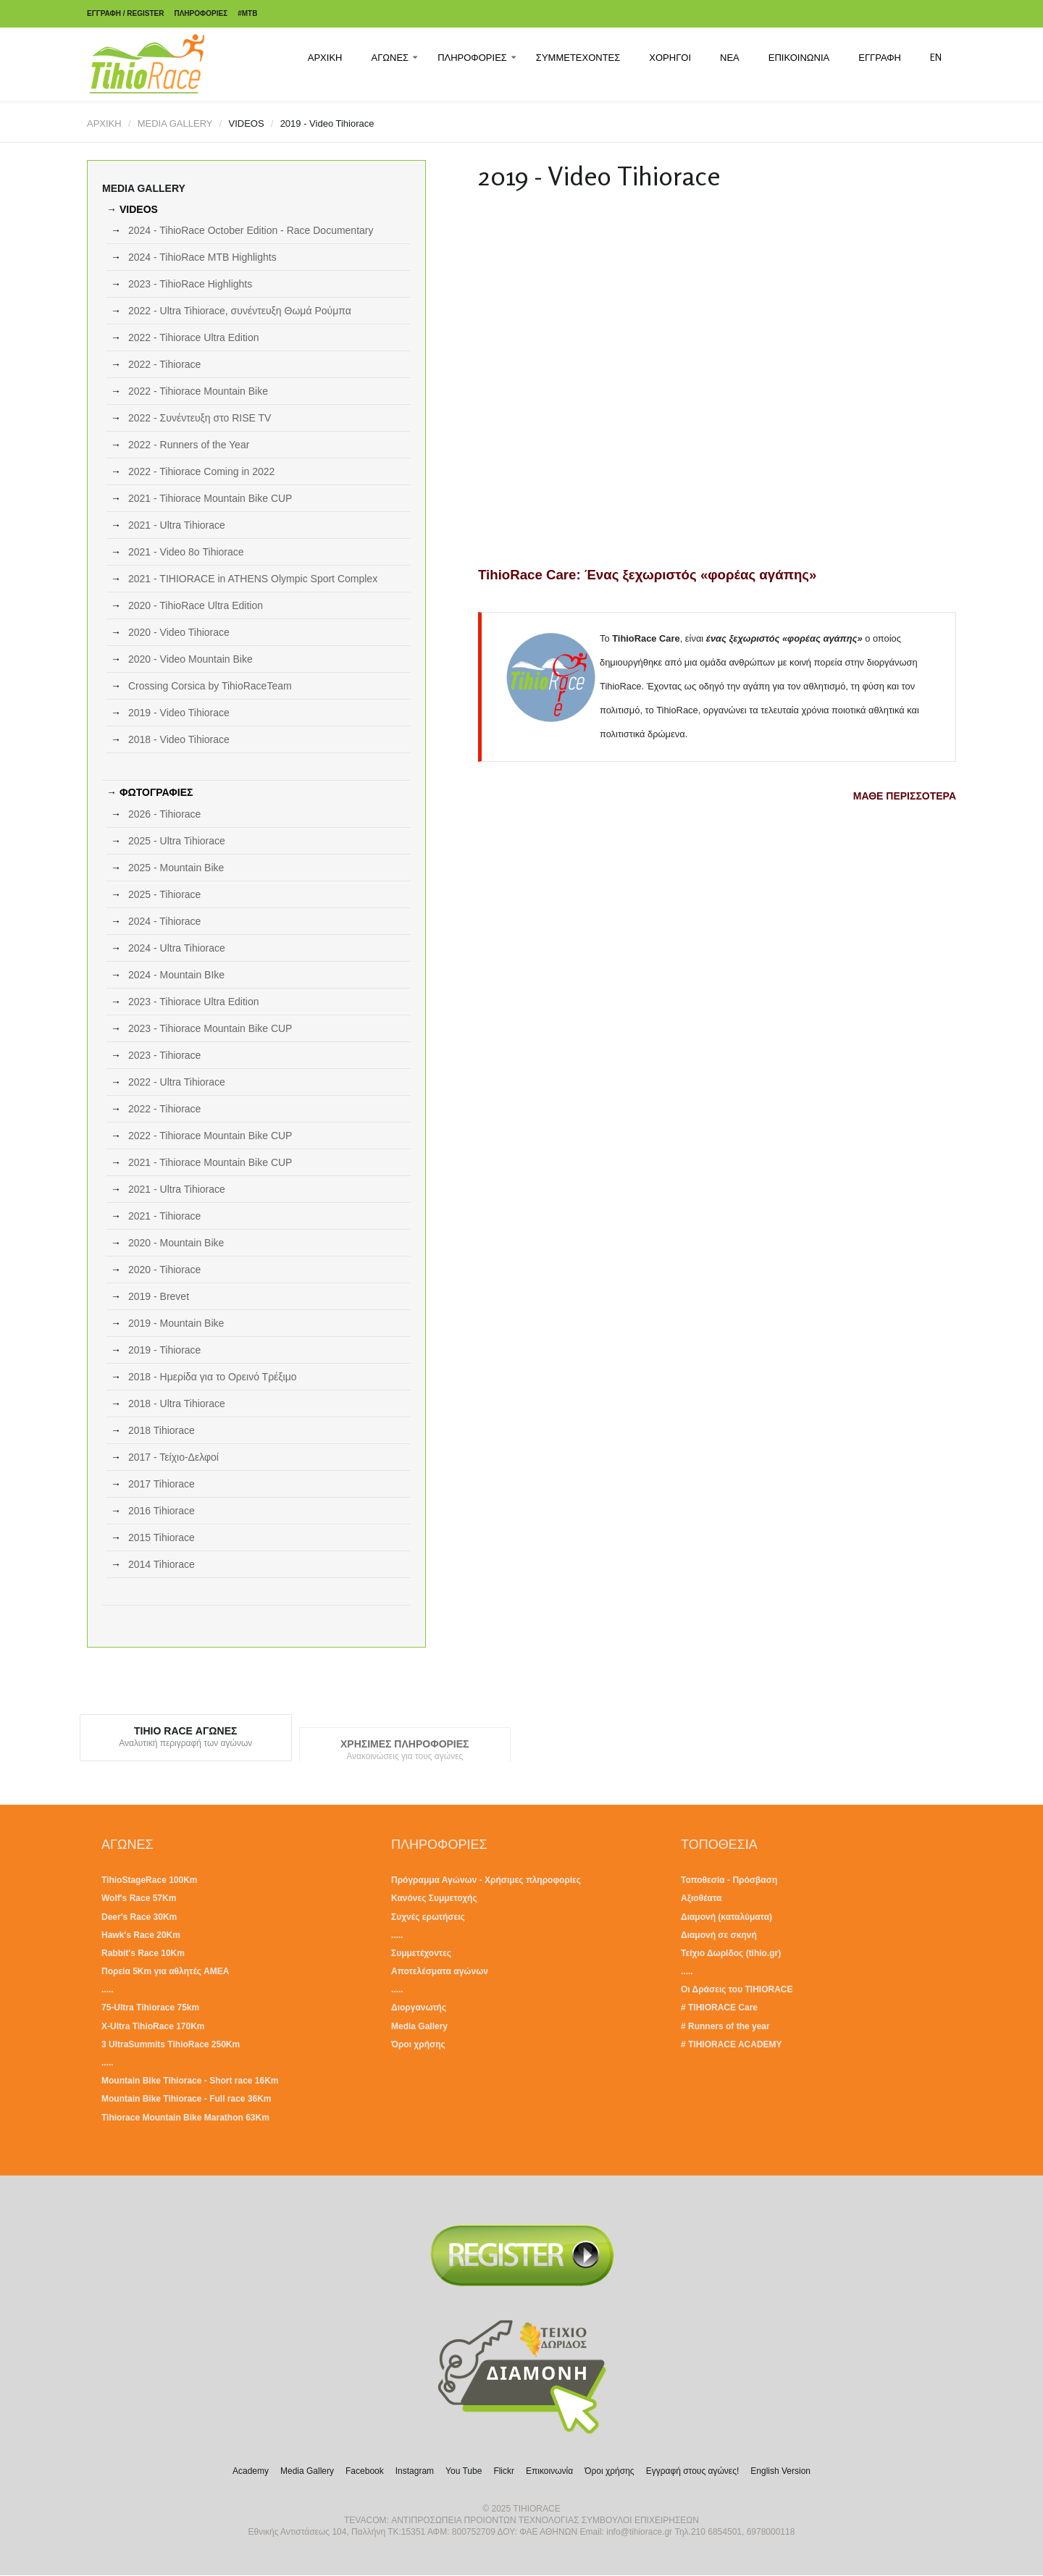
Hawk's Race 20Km (140, 1935)
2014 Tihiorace (161, 1564)
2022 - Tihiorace (164, 364)
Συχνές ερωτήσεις (428, 1917)
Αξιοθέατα (701, 1898)
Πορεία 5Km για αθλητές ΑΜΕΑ (165, 1971)
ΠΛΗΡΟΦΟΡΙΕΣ (200, 13)
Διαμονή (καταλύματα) (726, 1917)
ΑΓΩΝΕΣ (390, 57)
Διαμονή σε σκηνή (719, 1935)
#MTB (247, 13)
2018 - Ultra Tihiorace (176, 1403)
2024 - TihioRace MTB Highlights (202, 257)
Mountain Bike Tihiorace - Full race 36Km (186, 2099)
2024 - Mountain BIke (176, 975)
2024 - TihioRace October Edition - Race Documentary (251, 230)
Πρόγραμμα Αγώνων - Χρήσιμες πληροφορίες (486, 1880)
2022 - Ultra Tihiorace (176, 1082)
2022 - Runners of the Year (188, 444)
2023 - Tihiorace (164, 1055)
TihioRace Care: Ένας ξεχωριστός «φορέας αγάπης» (647, 574)
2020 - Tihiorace (164, 1269)
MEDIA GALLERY (175, 123)
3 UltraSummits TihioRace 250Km (170, 2044)
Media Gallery (419, 2026)
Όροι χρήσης (418, 2044)
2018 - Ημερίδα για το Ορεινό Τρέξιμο (212, 1377)
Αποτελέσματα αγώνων (439, 1971)
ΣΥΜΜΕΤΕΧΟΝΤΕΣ (578, 57)
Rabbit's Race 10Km (143, 1953)
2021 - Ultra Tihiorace (176, 525)
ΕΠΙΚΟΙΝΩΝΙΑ (798, 57)
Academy (251, 2471)
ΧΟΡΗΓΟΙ (670, 57)
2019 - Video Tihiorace (179, 712)
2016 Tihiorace (161, 1510)
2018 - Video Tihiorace (179, 739)
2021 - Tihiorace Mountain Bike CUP (210, 498)
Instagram (414, 2471)
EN (936, 57)
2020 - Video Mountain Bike (190, 659)
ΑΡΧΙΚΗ (325, 57)
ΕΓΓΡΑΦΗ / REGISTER (125, 13)
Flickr (503, 2471)
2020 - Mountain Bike (176, 1243)
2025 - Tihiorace (164, 894)
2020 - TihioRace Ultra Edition (195, 605)
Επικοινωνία (549, 2471)
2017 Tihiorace (161, 1484)
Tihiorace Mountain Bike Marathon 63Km (185, 2118)
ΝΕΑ (730, 57)
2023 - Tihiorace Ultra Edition (193, 1001)
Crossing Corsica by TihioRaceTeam (210, 686)
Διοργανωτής (418, 2007)
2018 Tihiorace (161, 1430)
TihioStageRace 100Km (149, 1880)
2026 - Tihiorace (164, 814)
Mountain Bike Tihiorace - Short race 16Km (190, 2081)
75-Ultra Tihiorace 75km (150, 2007)
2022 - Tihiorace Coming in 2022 (201, 471)
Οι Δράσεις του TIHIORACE (736, 1989)
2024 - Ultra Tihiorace (176, 948)
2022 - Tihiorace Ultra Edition (193, 337)
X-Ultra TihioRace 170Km (153, 2026)
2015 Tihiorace (161, 1537)
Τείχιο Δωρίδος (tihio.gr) (731, 1953)
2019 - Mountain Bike (176, 1323)
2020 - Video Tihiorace (179, 632)
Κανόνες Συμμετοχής (434, 1898)
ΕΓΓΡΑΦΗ (879, 57)
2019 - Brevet (158, 1296)
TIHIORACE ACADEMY (735, 2044)
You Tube (463, 2471)
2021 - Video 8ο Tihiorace (186, 552)
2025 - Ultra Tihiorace (176, 841)
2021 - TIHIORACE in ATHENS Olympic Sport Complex (252, 578)
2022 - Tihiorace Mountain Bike (198, 391)
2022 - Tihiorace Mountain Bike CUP (210, 1135)
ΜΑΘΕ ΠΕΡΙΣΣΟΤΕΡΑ (904, 796)
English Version (780, 2471)
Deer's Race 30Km (139, 1917)
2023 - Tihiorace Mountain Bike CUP (210, 1028)
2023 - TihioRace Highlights (190, 284)
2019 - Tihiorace (164, 1350)
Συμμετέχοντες (421, 1953)
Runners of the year (729, 2026)
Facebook (364, 2471)
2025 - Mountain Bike (176, 867)
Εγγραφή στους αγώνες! (693, 2471)
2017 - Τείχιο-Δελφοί (173, 1457)
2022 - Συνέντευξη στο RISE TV (199, 418)
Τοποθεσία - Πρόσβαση (729, 1880)
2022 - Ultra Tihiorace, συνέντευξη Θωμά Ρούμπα (239, 310)
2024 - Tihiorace (164, 921)
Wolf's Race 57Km (138, 1898)
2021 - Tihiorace (164, 1216)
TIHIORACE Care (723, 2007)
